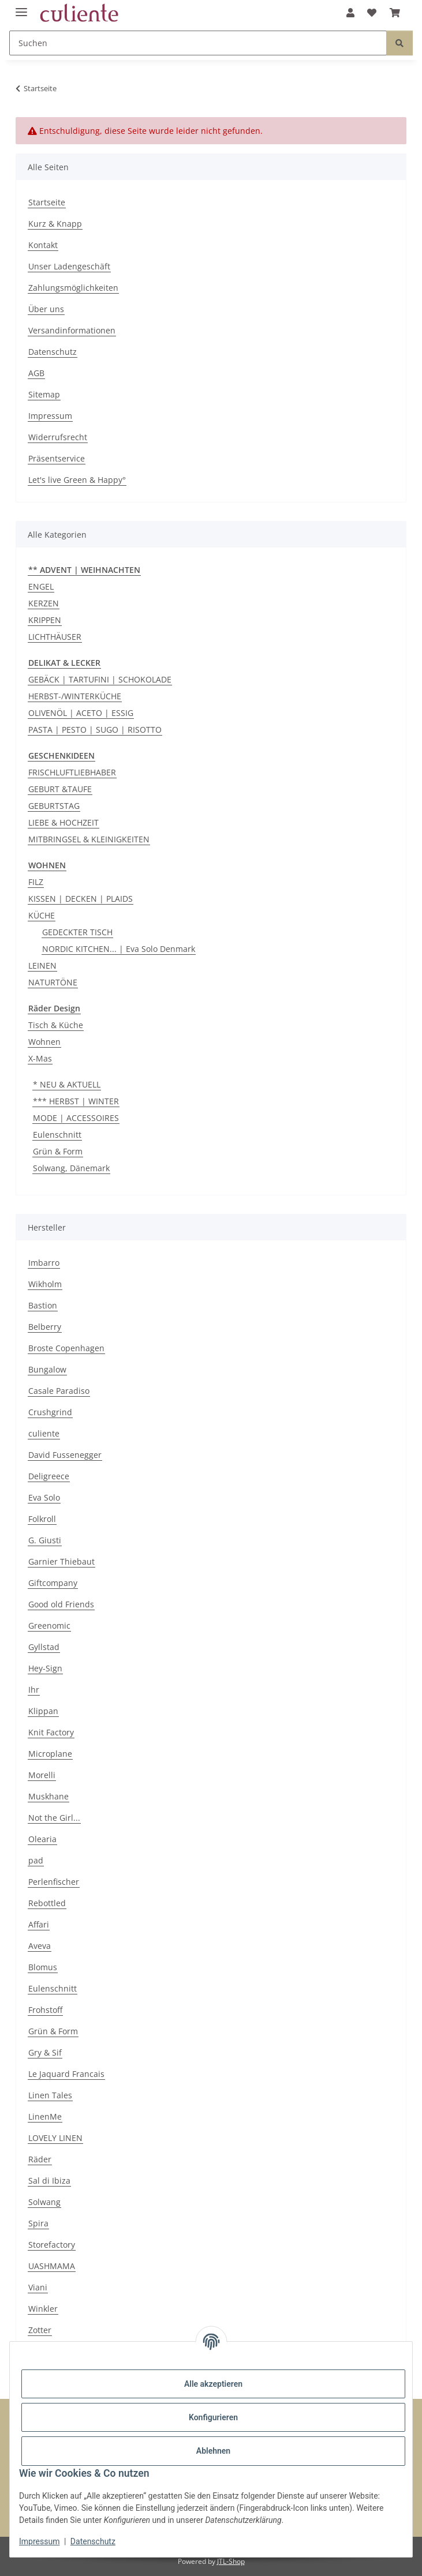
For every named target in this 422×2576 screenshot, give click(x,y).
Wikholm (45, 1283)
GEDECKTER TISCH (77, 932)
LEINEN (42, 965)
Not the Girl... (54, 1817)
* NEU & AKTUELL (66, 1084)
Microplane (50, 1753)
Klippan (43, 1710)
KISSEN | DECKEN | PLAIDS (80, 898)
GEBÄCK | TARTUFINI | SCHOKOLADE (99, 679)
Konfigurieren (213, 2417)
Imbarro (43, 1262)
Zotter (39, 2329)
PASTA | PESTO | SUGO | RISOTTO (95, 729)
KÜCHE (41, 915)
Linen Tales (50, 2095)
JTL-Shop (231, 2561)
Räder (39, 2159)
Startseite (46, 202)
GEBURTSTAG (54, 805)
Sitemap (44, 394)
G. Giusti (44, 1540)
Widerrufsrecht (57, 437)
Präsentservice (56, 458)
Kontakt (43, 244)
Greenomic (49, 1625)
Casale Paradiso (58, 1390)
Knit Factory (51, 1732)
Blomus (42, 1967)
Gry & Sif (45, 2052)
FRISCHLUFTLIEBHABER (72, 772)
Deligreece (48, 1476)
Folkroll (42, 1518)
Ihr (33, 1689)
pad (35, 1860)
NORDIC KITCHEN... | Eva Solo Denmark (118, 948)
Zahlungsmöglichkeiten (73, 287)
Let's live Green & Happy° (77, 479)
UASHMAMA (51, 2265)
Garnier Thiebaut (61, 1561)
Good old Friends (61, 1604)
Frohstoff (45, 2009)
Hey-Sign (45, 1668)
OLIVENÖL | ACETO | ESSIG (80, 712)
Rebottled (47, 1903)
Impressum (39, 2541)
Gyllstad (43, 1646)
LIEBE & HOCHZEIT (63, 822)
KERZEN (43, 603)
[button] (350, 12)
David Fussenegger (65, 1454)
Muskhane (48, 1796)
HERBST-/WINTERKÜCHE (74, 696)
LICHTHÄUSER (54, 636)
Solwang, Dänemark (71, 1168)
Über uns (46, 308)
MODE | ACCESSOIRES (76, 1117)
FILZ (35, 881)
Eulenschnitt (57, 1134)
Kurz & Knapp (55, 223)
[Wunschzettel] (372, 12)
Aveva (39, 1945)
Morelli (41, 1774)
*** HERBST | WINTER (76, 1101)
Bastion (42, 1305)
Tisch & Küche (55, 1024)
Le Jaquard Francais (66, 2073)
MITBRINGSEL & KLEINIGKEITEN (89, 839)
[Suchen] (198, 43)
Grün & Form (58, 1151)
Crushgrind (50, 1412)
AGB (36, 373)
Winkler (43, 2308)
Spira (38, 2223)
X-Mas (40, 1058)
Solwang (44, 2201)
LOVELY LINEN (55, 2137)
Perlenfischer (53, 1881)
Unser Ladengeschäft (69, 266)
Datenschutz (92, 2541)
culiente (43, 1433)
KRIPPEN (44, 619)
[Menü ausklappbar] (21, 7)
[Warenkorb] (394, 12)
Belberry (44, 1326)
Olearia (42, 1838)
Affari (38, 1924)
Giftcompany (52, 1582)
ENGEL (41, 586)
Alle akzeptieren (213, 2383)
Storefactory (51, 2244)
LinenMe (45, 2116)
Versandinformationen (71, 330)
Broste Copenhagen (66, 1348)
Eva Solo (44, 1497)
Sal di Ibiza (49, 2180)
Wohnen (44, 1041)
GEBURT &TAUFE (60, 788)
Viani (37, 2287)
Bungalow (47, 1369)
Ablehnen (213, 2450)
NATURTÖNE (52, 982)
